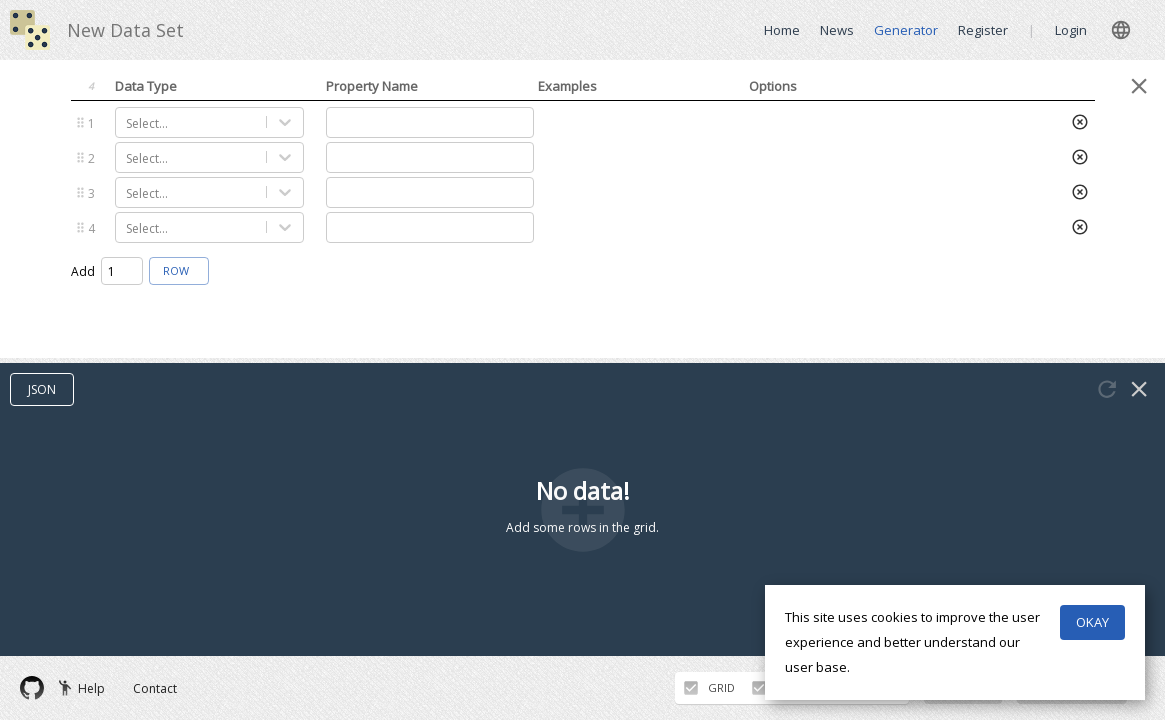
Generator (906, 30)
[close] (1121, 30)
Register (983, 30)
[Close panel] (1139, 86)
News (837, 30)
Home (782, 30)
